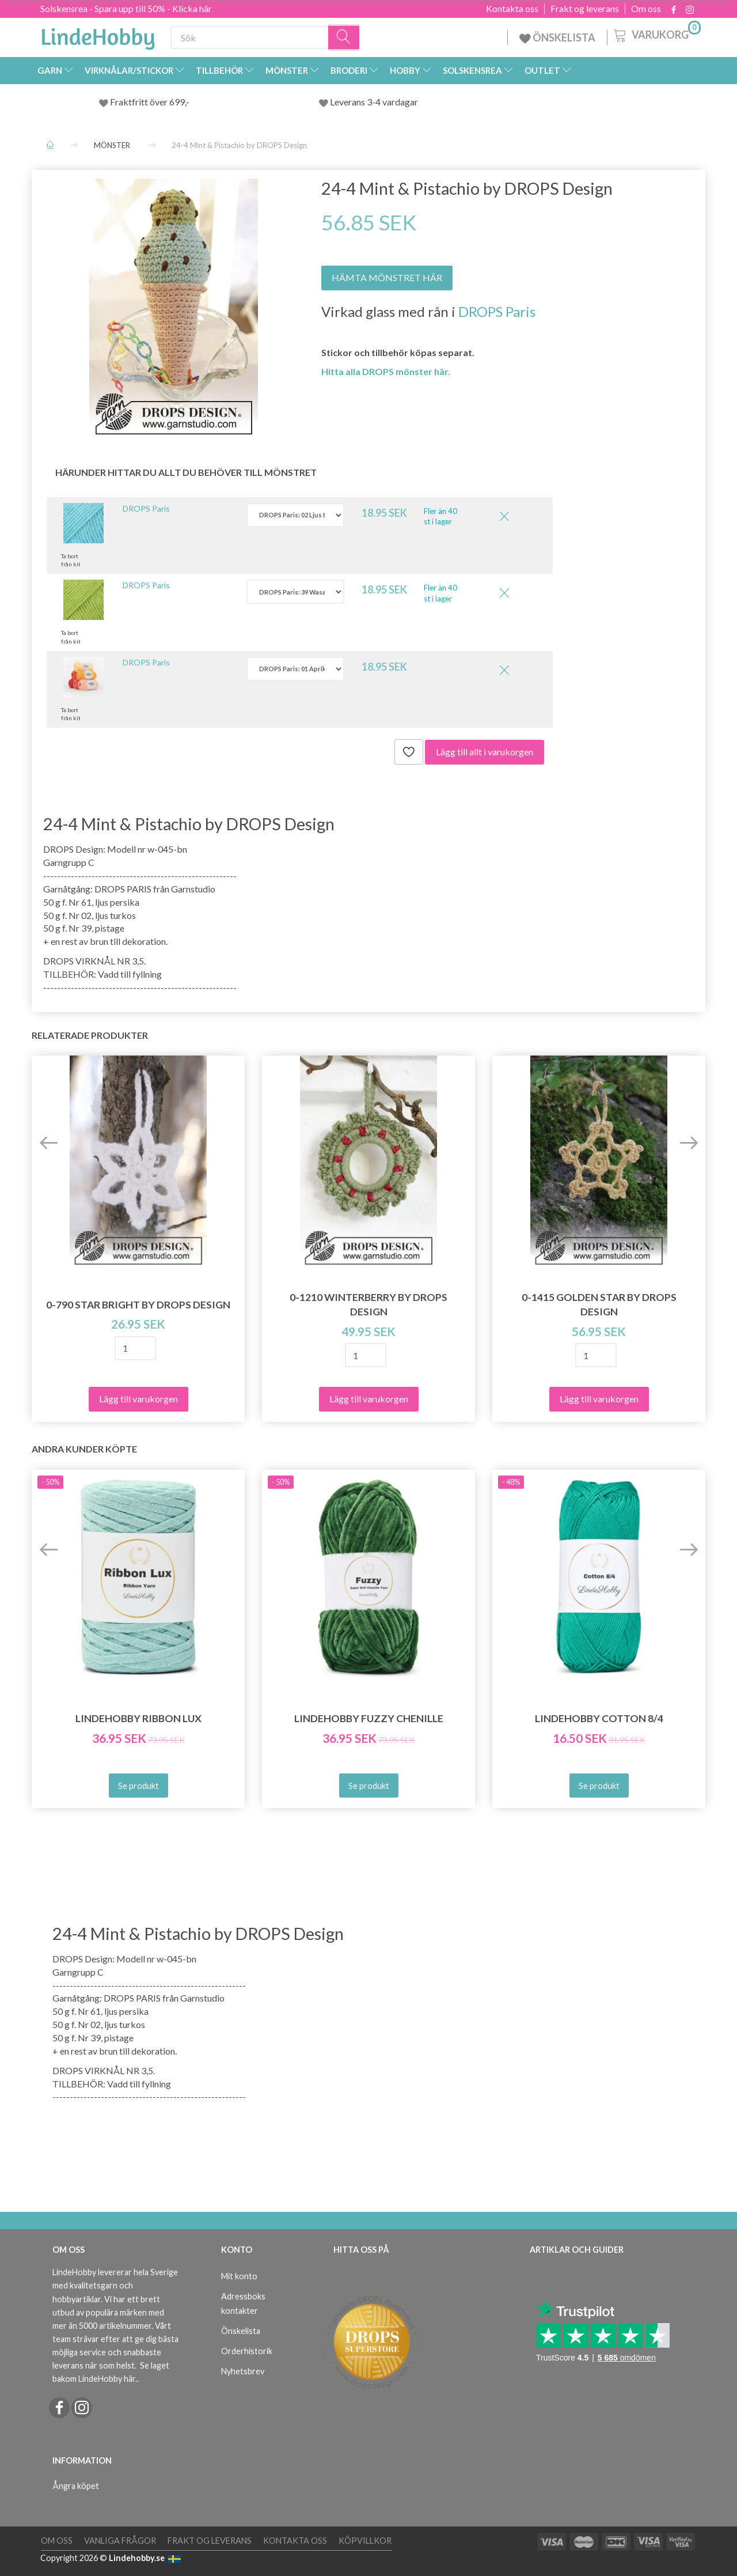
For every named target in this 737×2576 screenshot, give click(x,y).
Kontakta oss (512, 8)
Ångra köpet (75, 2486)
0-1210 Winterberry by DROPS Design (368, 1304)
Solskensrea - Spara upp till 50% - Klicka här (126, 8)
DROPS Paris (496, 311)
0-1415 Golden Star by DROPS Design (599, 1304)
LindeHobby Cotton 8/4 (599, 1718)
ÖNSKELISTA (557, 37)
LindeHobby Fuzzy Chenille (368, 1718)
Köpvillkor (365, 2540)
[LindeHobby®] (97, 35)
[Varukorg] (656, 34)
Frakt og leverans (584, 8)
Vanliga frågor (120, 2540)
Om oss (646, 8)
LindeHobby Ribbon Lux (138, 1718)
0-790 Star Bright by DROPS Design (138, 1305)
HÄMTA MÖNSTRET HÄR (387, 277)
